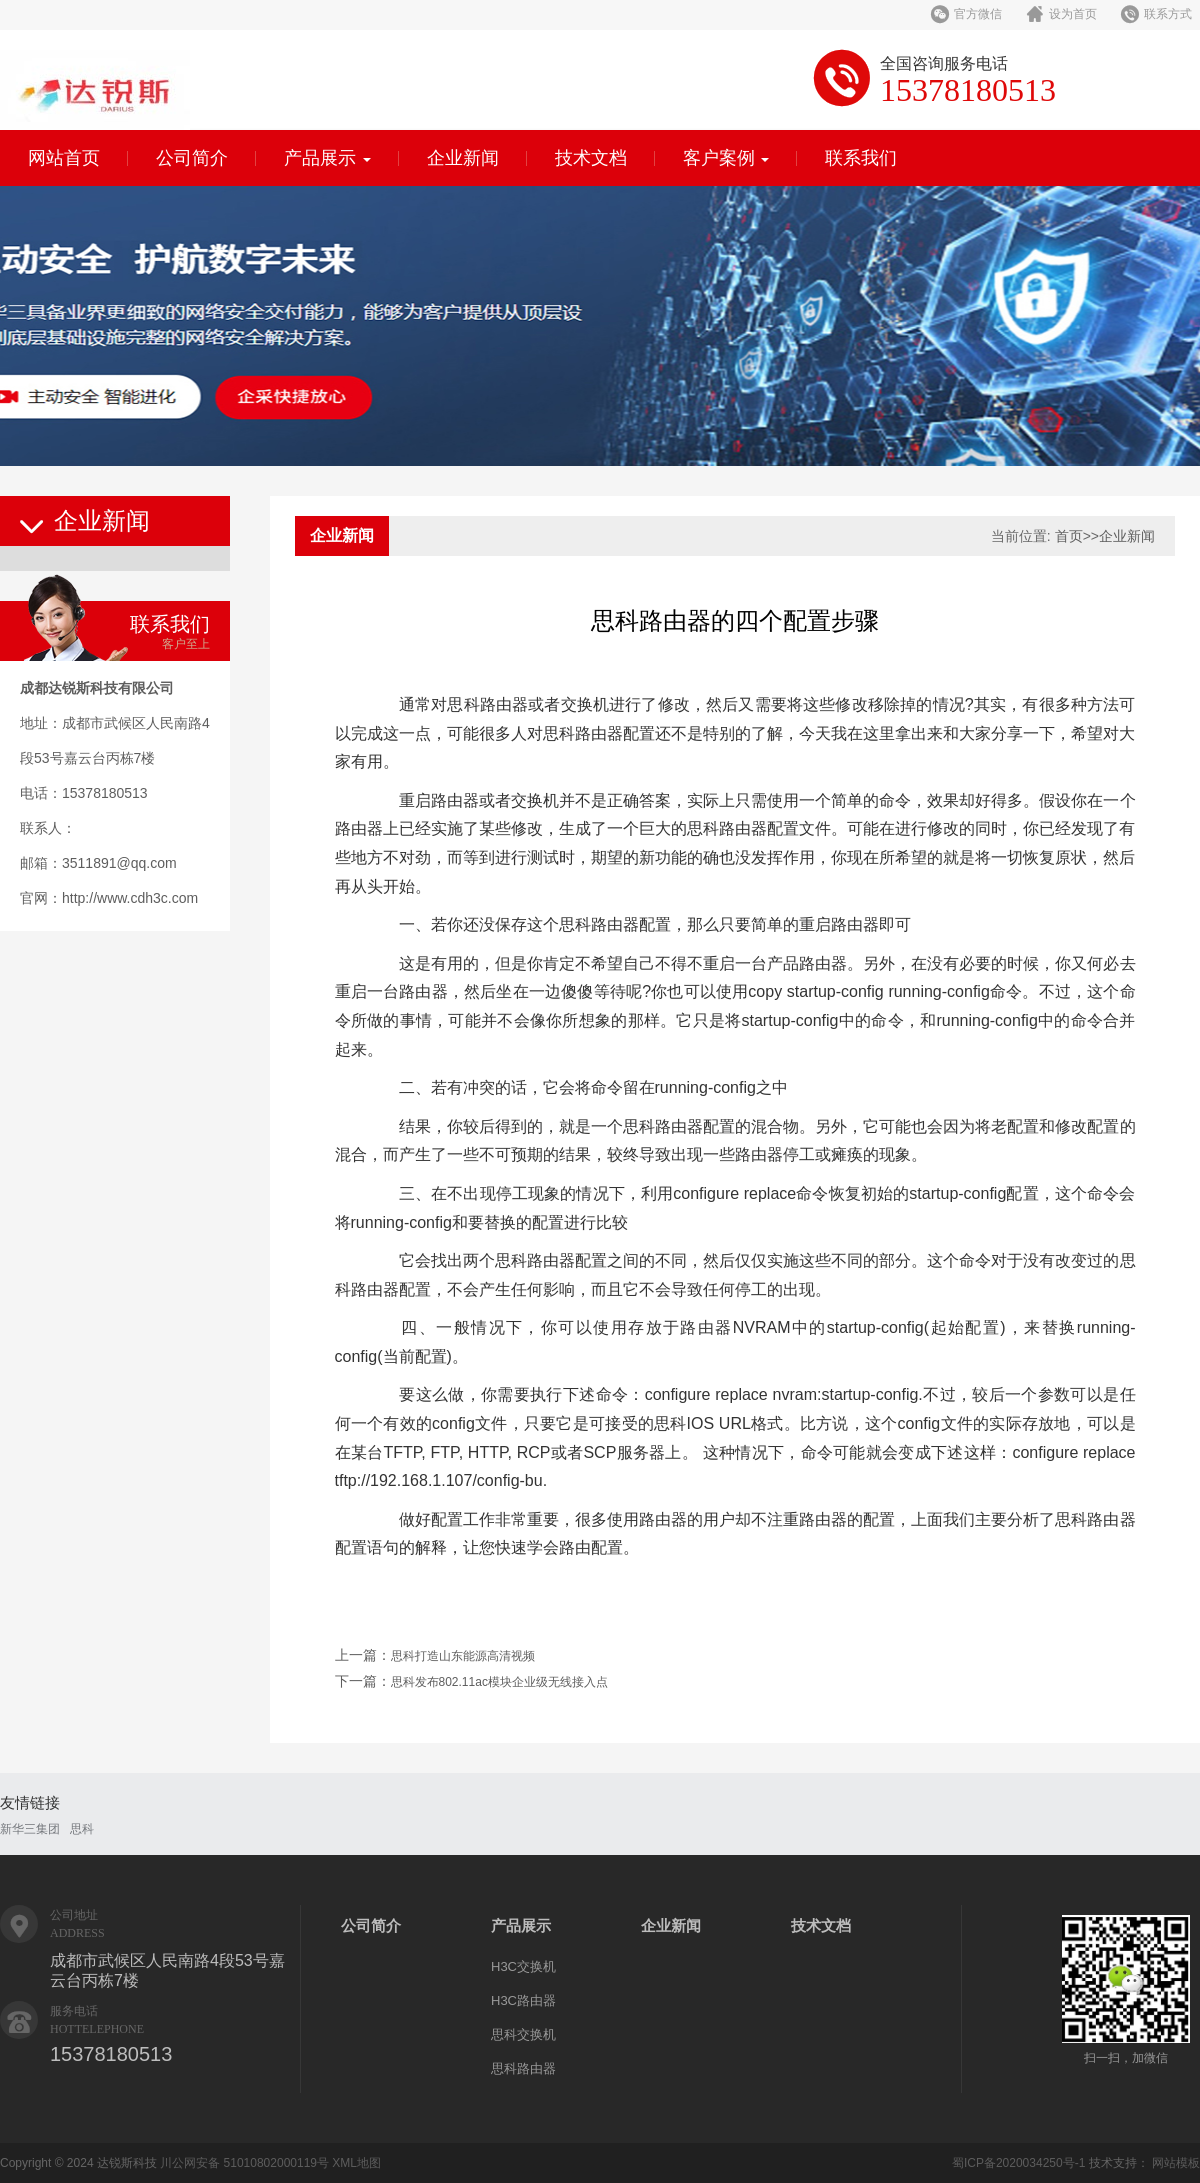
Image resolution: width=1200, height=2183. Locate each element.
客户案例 (726, 158)
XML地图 (356, 2163)
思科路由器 (523, 2068)
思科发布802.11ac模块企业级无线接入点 (499, 1682)
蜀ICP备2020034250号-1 (1018, 2163)
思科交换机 (523, 2034)
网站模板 (1176, 2163)
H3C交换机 (523, 1966)
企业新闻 (463, 158)
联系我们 (861, 158)
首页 (1069, 536)
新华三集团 (30, 1829)
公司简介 (192, 158)
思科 (82, 1829)
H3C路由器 (523, 2000)
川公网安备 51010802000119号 (244, 2163)
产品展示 (327, 158)
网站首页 (64, 158)
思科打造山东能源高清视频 (463, 1656)
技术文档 (591, 158)
